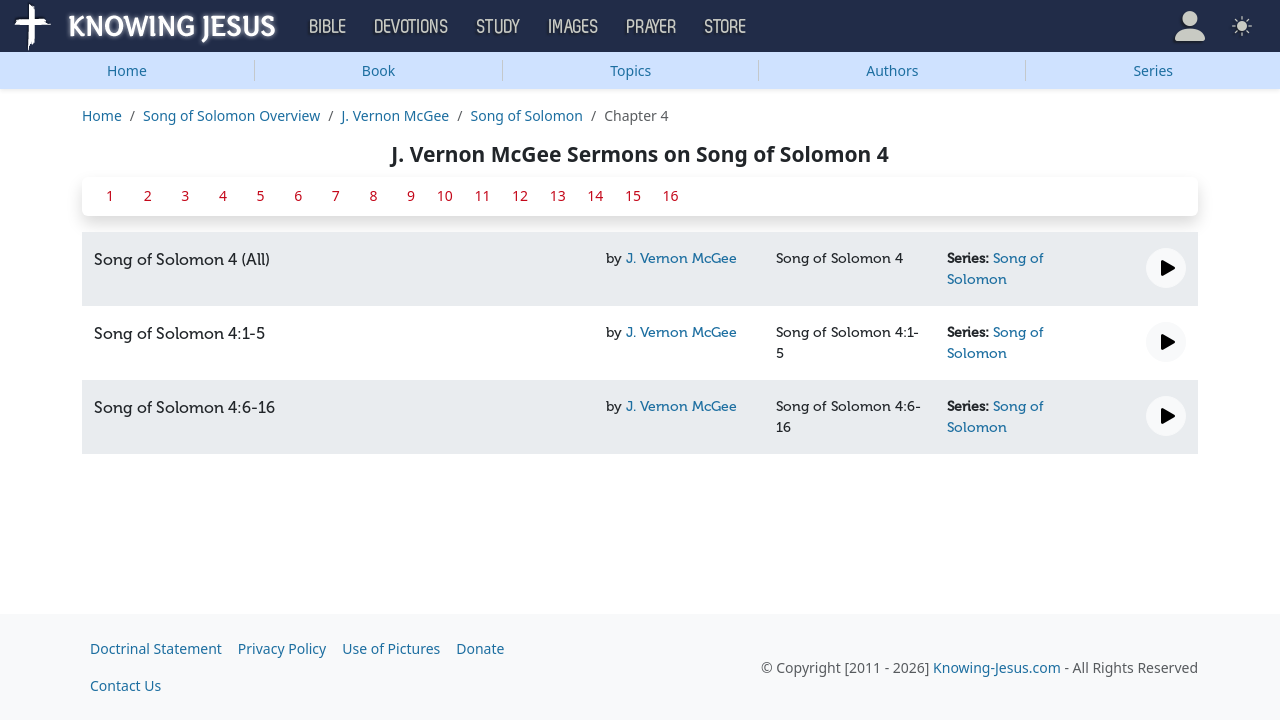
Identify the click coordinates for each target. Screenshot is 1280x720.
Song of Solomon (526, 115)
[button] (1190, 26)
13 (558, 195)
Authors (892, 70)
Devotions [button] (412, 27)
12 (520, 195)
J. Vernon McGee (395, 115)
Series (1153, 70)
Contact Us (125, 685)
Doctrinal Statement (156, 648)
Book (379, 70)
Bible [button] (328, 27)
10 (445, 195)
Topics (630, 70)
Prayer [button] (652, 27)
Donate (480, 648)
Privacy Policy (282, 648)
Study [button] (499, 27)
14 (595, 195)
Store (726, 27)
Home (127, 70)
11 (482, 195)
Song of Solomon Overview (231, 115)
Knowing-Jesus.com (997, 667)
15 (633, 195)
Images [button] (574, 27)
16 (671, 195)
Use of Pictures (391, 648)
